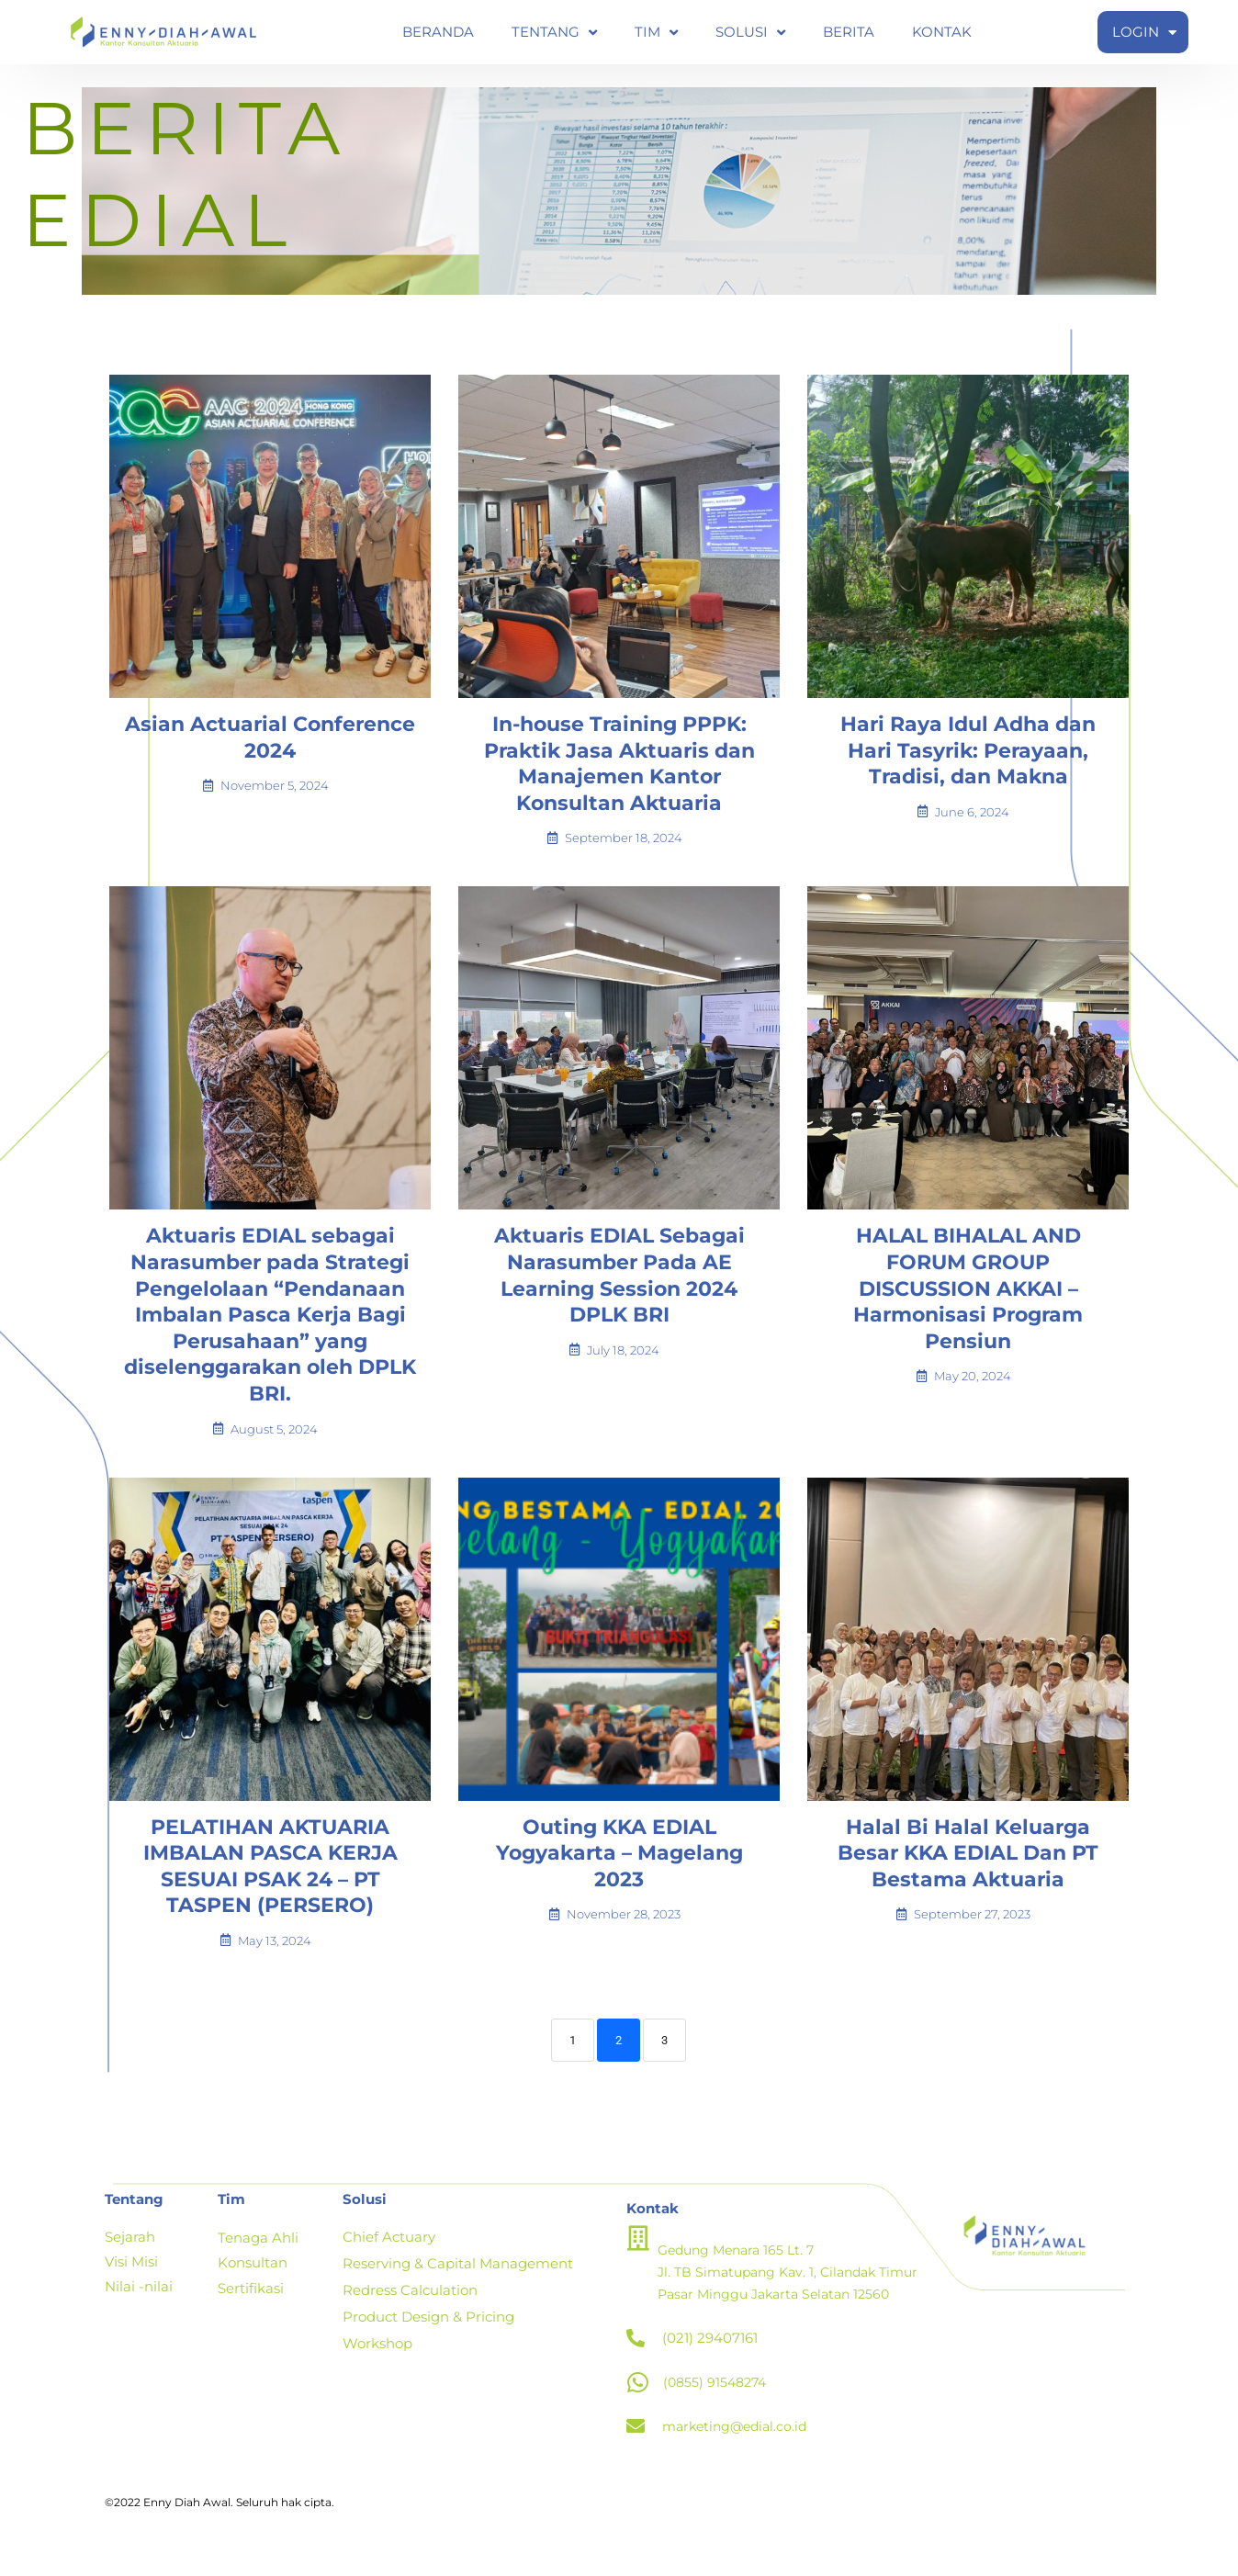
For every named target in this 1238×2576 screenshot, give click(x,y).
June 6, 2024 (972, 825)
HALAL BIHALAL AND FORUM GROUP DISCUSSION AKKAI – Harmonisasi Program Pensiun (968, 1301)
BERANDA (438, 31)
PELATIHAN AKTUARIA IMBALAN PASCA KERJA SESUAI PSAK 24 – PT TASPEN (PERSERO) (270, 1879)
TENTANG (554, 33)
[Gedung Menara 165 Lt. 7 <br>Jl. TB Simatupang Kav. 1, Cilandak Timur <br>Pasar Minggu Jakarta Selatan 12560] (638, 2250)
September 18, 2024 (623, 851)
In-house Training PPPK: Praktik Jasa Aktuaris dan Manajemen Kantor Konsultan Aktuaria (619, 776)
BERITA (848, 31)
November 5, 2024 (274, 798)
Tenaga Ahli (260, 2250)
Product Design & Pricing (428, 2326)
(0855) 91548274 (717, 2394)
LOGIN (1144, 33)
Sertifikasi (251, 2298)
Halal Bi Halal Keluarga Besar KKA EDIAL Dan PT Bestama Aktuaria (968, 1866)
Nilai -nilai (139, 2299)
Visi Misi (131, 2274)
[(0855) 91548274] (638, 2395)
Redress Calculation (410, 2301)
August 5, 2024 (274, 1442)
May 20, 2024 (972, 1389)
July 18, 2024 (623, 1363)
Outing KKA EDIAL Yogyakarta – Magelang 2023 (619, 1866)
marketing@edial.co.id (739, 2438)
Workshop (377, 2352)
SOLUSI (750, 33)
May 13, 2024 (274, 1954)
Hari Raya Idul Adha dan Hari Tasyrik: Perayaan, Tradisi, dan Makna (968, 763)
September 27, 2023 (972, 1927)
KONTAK (942, 31)
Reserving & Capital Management (458, 2275)
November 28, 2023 (624, 1927)
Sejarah (132, 2249)
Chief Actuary (389, 2249)
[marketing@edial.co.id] (635, 2439)
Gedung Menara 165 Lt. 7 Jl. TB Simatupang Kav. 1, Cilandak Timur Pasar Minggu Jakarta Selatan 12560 (796, 2284)
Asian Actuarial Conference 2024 (270, 750)
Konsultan (252, 2274)
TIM (656, 33)
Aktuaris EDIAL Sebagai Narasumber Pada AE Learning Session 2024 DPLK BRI (619, 1288)
